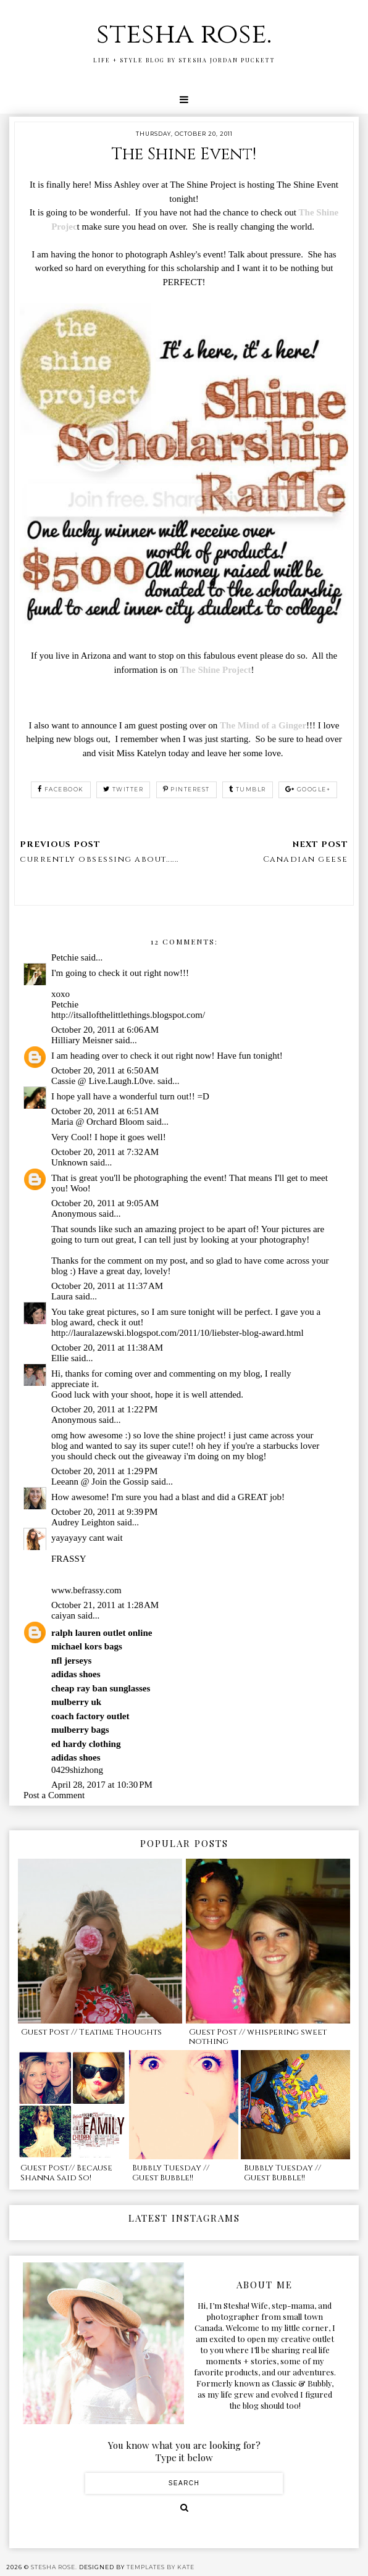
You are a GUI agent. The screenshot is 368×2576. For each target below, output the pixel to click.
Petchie (64, 957)
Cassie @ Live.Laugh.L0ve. (103, 1081)
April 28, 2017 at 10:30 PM (102, 1785)
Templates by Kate (160, 2567)
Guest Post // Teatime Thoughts (91, 2032)
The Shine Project (215, 670)
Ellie (60, 1358)
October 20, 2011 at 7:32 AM (105, 1152)
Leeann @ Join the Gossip (100, 1481)
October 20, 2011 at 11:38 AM (107, 1348)
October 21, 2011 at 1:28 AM (105, 1605)
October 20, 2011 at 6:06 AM (105, 1030)
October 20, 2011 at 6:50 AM (105, 1070)
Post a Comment (54, 1795)
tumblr (247, 789)
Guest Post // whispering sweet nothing (258, 2037)
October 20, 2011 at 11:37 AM (107, 1286)
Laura (62, 1296)
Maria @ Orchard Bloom (97, 1122)
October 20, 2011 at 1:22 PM (104, 1409)
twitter (123, 789)
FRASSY (68, 1559)
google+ (307, 789)
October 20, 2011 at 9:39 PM (104, 1512)
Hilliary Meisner (82, 1040)
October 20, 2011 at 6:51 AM (105, 1111)
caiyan (63, 1615)
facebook (61, 789)
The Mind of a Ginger (263, 725)
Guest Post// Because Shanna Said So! (66, 2172)
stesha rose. (184, 34)
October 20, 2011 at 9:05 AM (105, 1203)
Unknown (69, 1162)
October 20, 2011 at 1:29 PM (104, 1471)
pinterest (186, 789)
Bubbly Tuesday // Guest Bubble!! (170, 2172)
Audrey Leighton (83, 1522)
